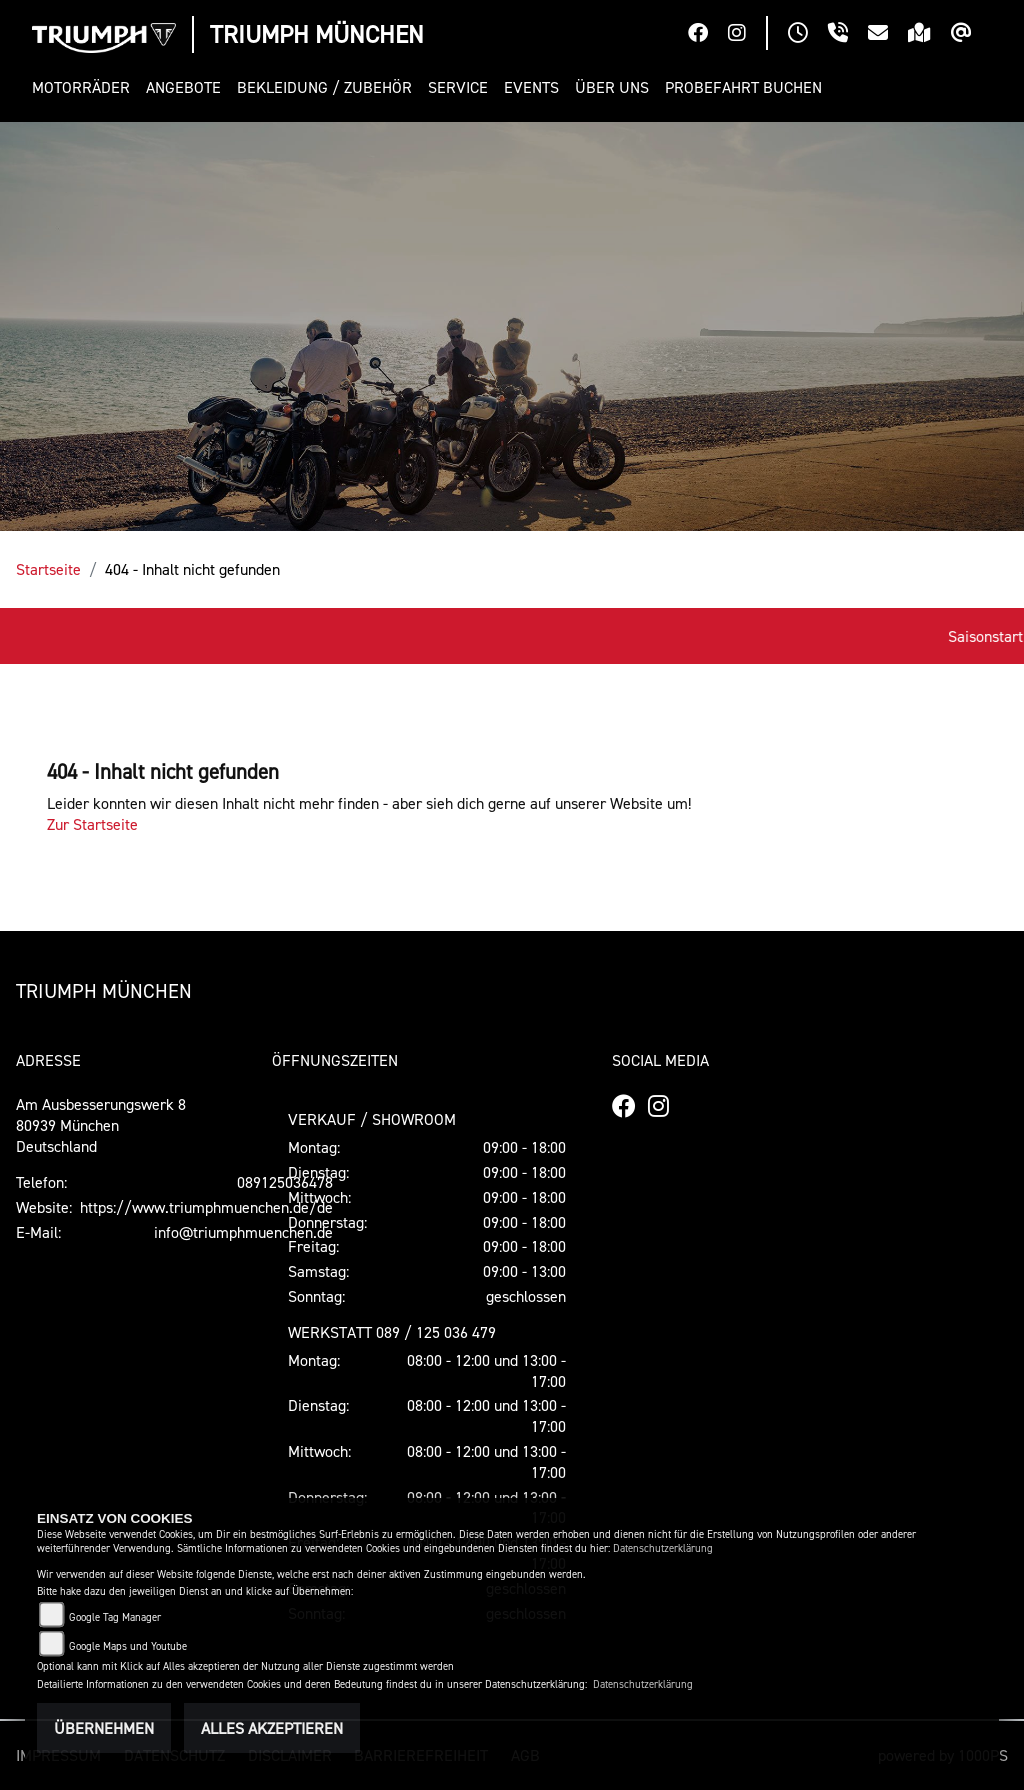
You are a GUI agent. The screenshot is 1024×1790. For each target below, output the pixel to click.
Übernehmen (104, 1728)
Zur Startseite (92, 824)
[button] (85, 87)
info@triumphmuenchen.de (243, 1232)
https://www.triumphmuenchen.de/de (206, 1207)
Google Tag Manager (115, 1617)
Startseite (48, 569)
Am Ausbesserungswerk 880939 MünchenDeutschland (101, 1125)
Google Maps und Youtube (128, 1646)
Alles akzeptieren (272, 1728)
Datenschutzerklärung (663, 1548)
